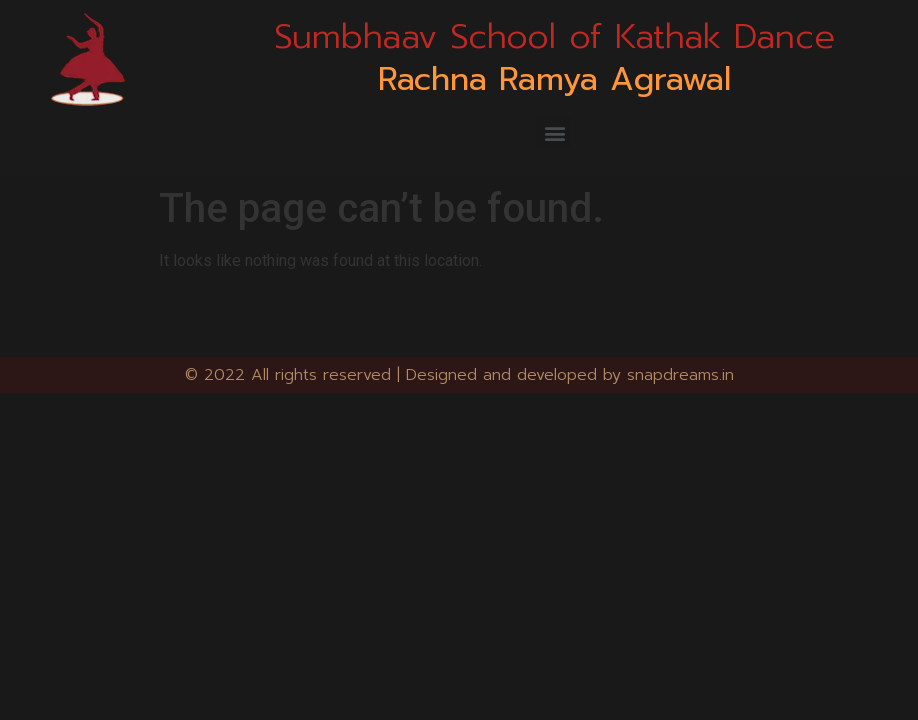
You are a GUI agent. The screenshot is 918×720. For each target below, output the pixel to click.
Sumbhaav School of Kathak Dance (554, 36)
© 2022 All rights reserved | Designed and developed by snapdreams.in (459, 375)
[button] (554, 132)
